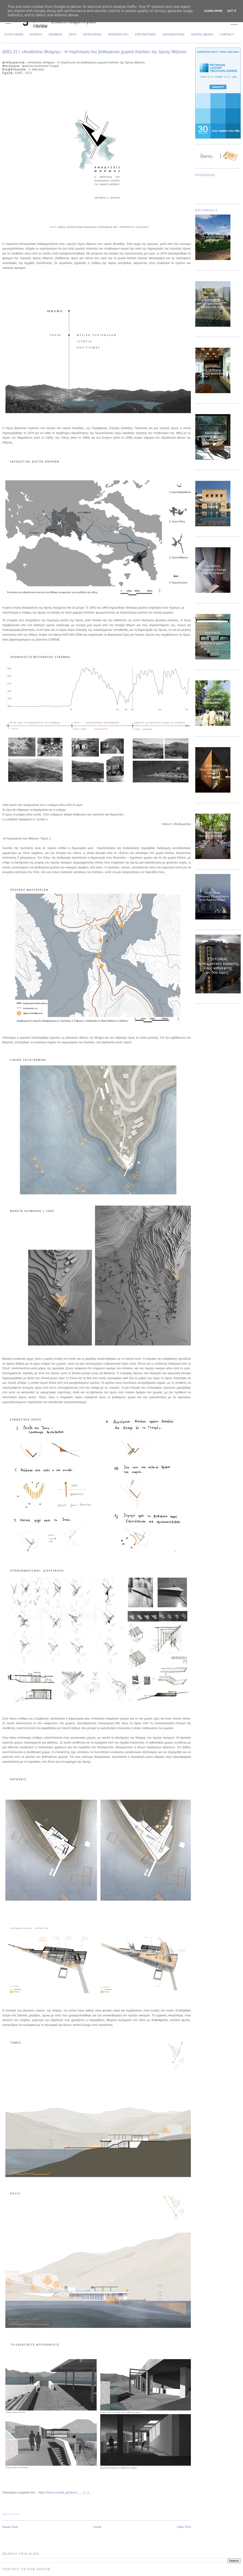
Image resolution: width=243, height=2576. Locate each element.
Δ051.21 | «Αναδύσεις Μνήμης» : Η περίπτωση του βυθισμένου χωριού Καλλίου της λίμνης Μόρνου (94, 51)
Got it (231, 11)
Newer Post (10, 2527)
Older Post (184, 2527)
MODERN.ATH (118, 34)
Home (97, 2527)
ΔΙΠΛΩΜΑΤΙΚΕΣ (174, 34)
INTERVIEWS (92, 34)
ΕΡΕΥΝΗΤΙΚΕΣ (145, 34)
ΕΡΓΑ (73, 34)
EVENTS (36, 34)
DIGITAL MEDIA (202, 34)
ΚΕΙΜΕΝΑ (55, 34)
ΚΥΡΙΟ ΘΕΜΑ (14, 34)
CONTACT (227, 34)
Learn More (213, 11)
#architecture (14, 2514)
